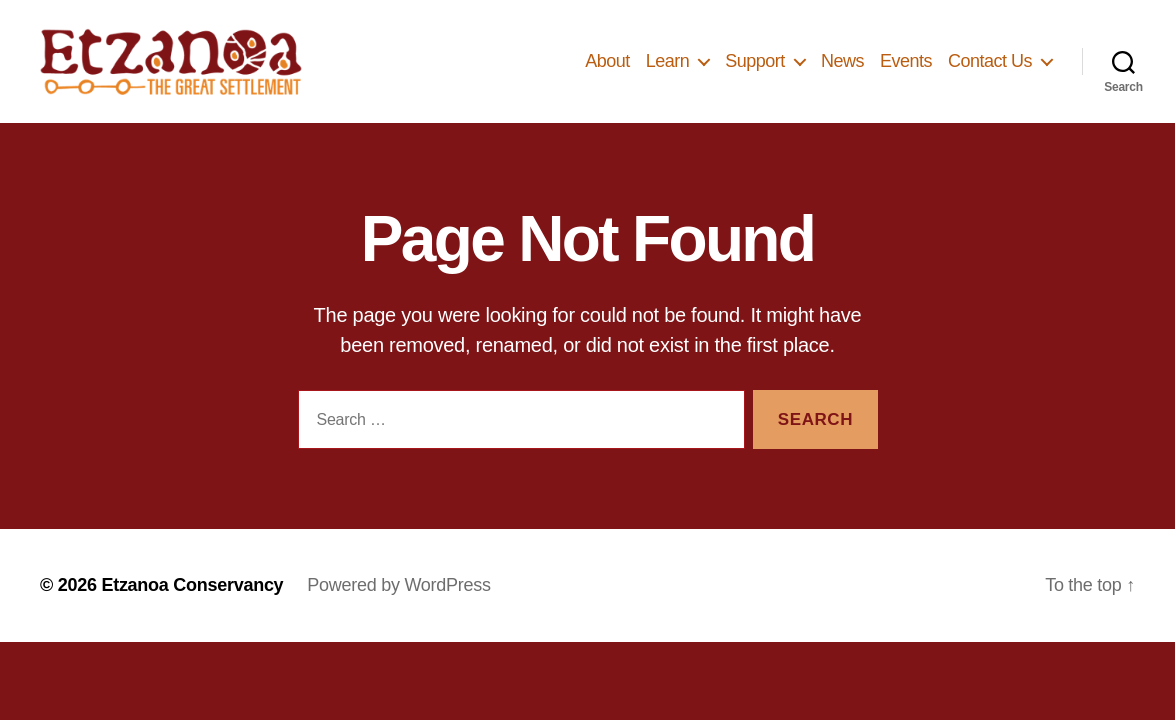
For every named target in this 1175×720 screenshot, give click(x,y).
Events (906, 70)
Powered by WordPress (398, 605)
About (607, 70)
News (842, 70)
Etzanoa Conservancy (192, 605)
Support (755, 70)
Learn (668, 70)
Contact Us (990, 70)
